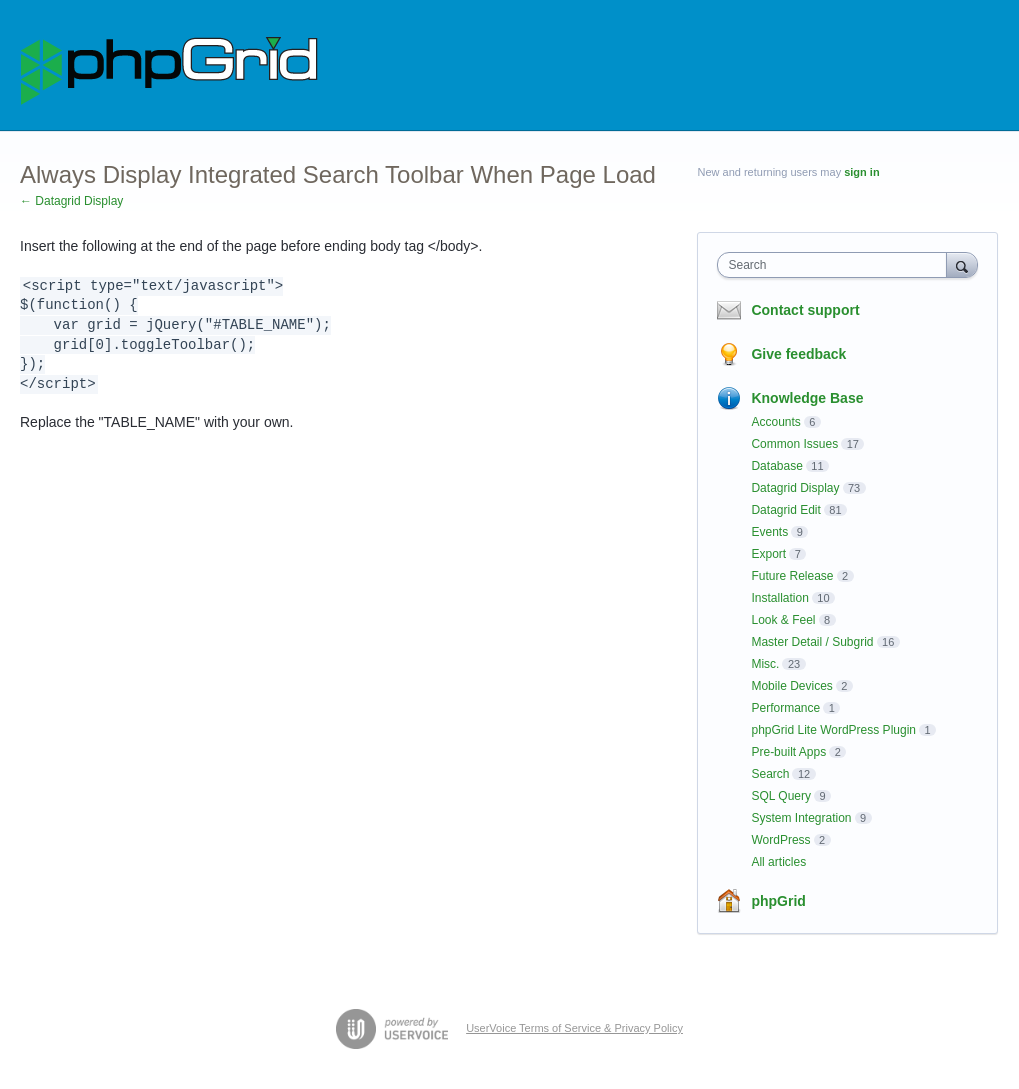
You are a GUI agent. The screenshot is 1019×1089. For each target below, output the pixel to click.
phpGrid (778, 901)
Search (770, 774)
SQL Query (781, 796)
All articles (778, 862)
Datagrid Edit (785, 510)
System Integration (801, 818)
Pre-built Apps (788, 752)
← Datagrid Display (71, 201)
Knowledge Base (807, 398)
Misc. (765, 664)
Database (776, 466)
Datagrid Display (795, 488)
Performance (785, 708)
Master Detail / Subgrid (812, 642)
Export (768, 554)
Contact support (805, 310)
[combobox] (836, 265)
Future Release (792, 576)
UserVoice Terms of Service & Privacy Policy (574, 1028)
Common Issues (794, 444)
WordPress (780, 840)
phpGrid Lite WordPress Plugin (833, 730)
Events (769, 532)
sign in (861, 172)
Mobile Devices (791, 686)
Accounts (775, 422)
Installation (779, 598)
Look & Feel (783, 620)
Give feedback (798, 354)
